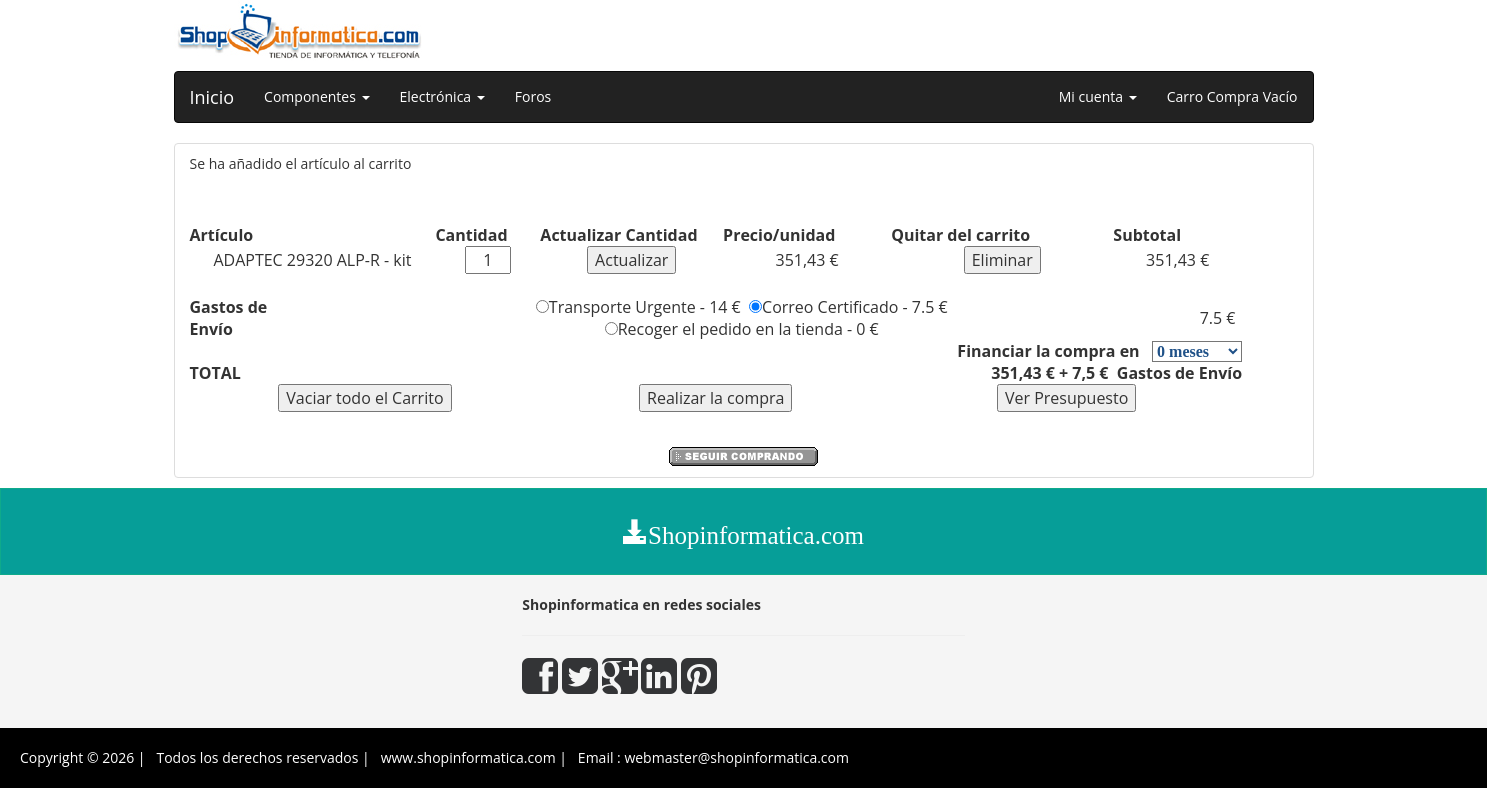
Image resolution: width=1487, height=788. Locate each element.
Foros (533, 96)
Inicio (212, 97)
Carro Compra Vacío (1232, 96)
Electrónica (442, 96)
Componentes (316, 96)
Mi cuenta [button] (1098, 96)
